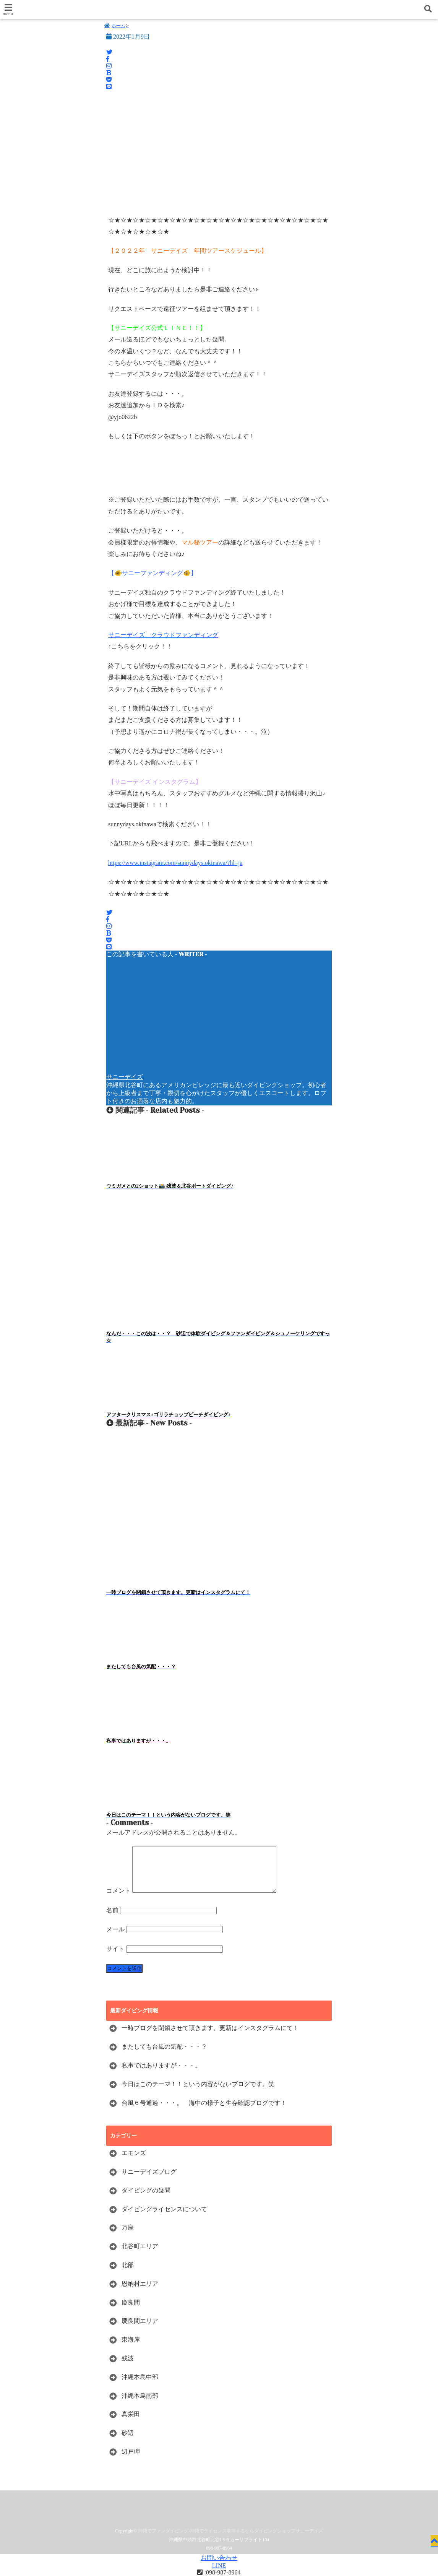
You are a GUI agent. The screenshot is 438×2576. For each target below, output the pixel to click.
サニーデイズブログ (149, 2182)
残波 (128, 2369)
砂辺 (128, 2444)
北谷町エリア (140, 2257)
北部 (128, 2276)
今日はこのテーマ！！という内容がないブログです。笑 (198, 2095)
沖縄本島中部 (140, 2387)
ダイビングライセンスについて (164, 2220)
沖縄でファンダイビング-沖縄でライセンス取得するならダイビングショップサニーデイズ (230, 2541)
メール (115, 1940)
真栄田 (131, 2425)
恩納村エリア (140, 2294)
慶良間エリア (140, 2332)
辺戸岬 (131, 2462)
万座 (128, 2238)
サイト (115, 1959)
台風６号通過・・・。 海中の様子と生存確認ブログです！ (204, 2113)
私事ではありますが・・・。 (161, 2076)
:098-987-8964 (218, 2572)
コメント (118, 1901)
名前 (112, 1921)
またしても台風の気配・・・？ (164, 2057)
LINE (219, 2565)
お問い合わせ (219, 2558)
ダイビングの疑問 (146, 2201)
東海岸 (131, 2350)
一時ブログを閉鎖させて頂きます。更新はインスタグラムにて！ (210, 2039)
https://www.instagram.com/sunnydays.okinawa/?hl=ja (175, 864)
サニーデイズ (124, 1078)
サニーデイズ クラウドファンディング (163, 636)
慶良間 (131, 2313)
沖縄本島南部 (140, 2406)
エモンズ (134, 2164)
